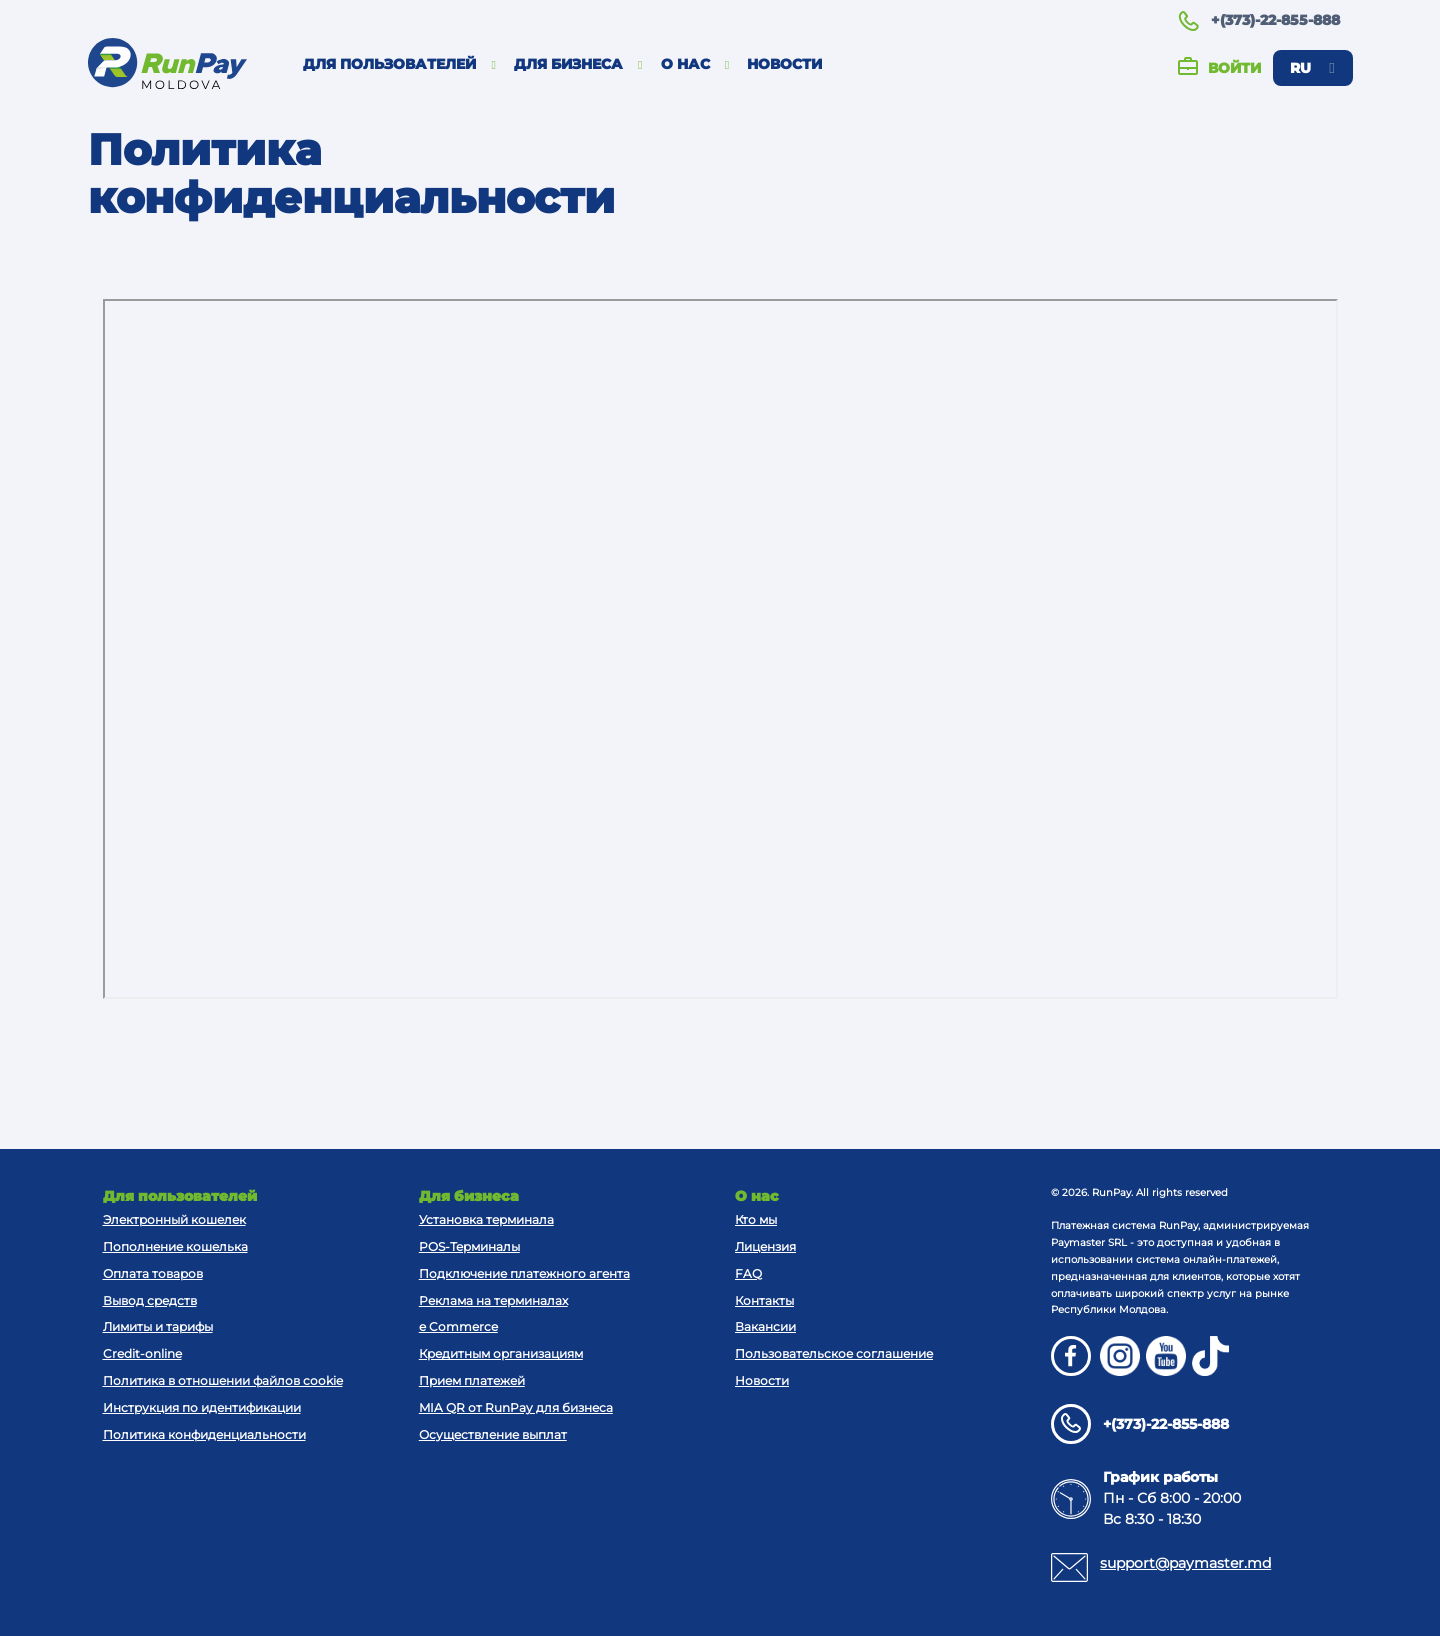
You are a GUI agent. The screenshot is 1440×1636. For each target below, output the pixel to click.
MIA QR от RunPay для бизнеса (516, 1407)
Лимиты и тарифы (158, 1326)
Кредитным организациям (501, 1353)
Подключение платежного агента (524, 1273)
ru (1312, 68)
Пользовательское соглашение (834, 1353)
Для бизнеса (578, 64)
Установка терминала (486, 1219)
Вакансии (765, 1326)
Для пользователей (399, 64)
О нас (695, 64)
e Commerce (458, 1326)
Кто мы (756, 1219)
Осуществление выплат (493, 1434)
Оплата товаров (153, 1273)
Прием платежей (472, 1380)
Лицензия (765, 1246)
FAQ (748, 1273)
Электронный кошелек (174, 1219)
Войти (1219, 68)
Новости (784, 64)
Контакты (764, 1300)
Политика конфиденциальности (204, 1434)
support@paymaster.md (1185, 1563)
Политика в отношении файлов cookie (223, 1380)
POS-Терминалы (469, 1246)
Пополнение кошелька (175, 1246)
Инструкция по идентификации (202, 1407)
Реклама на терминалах (493, 1300)
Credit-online (142, 1353)
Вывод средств (150, 1300)
